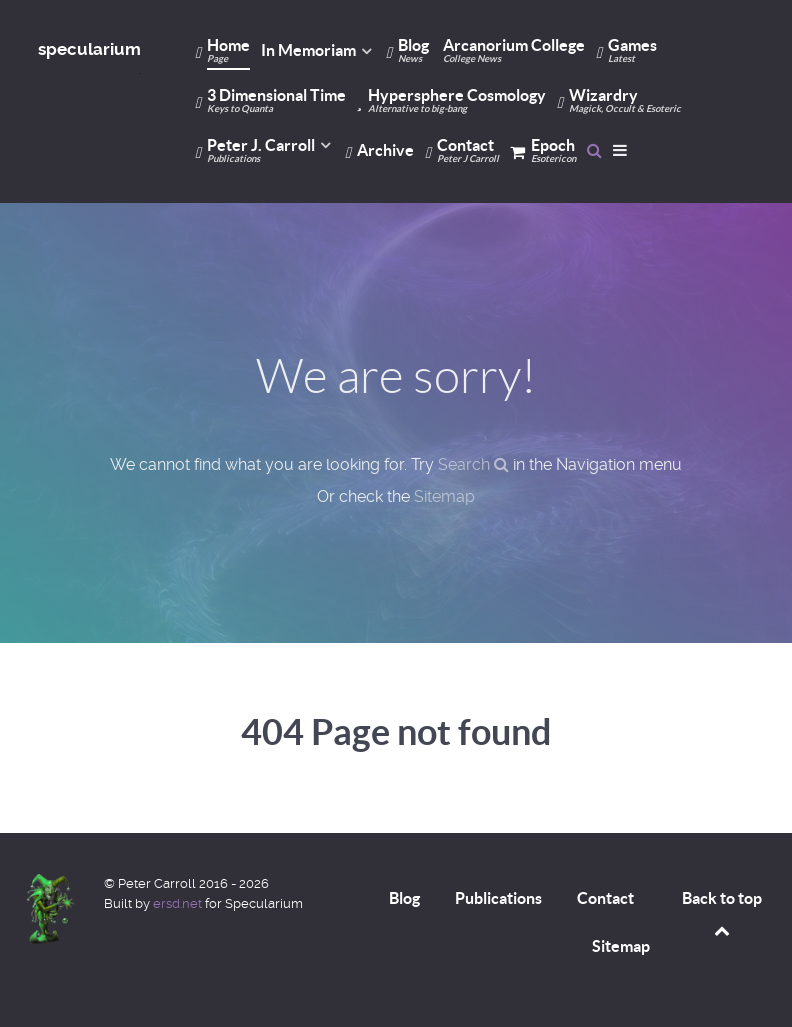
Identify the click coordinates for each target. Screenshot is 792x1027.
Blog (404, 898)
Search (473, 464)
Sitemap (444, 496)
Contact (605, 898)
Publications (498, 898)
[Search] (594, 150)
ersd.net (177, 903)
